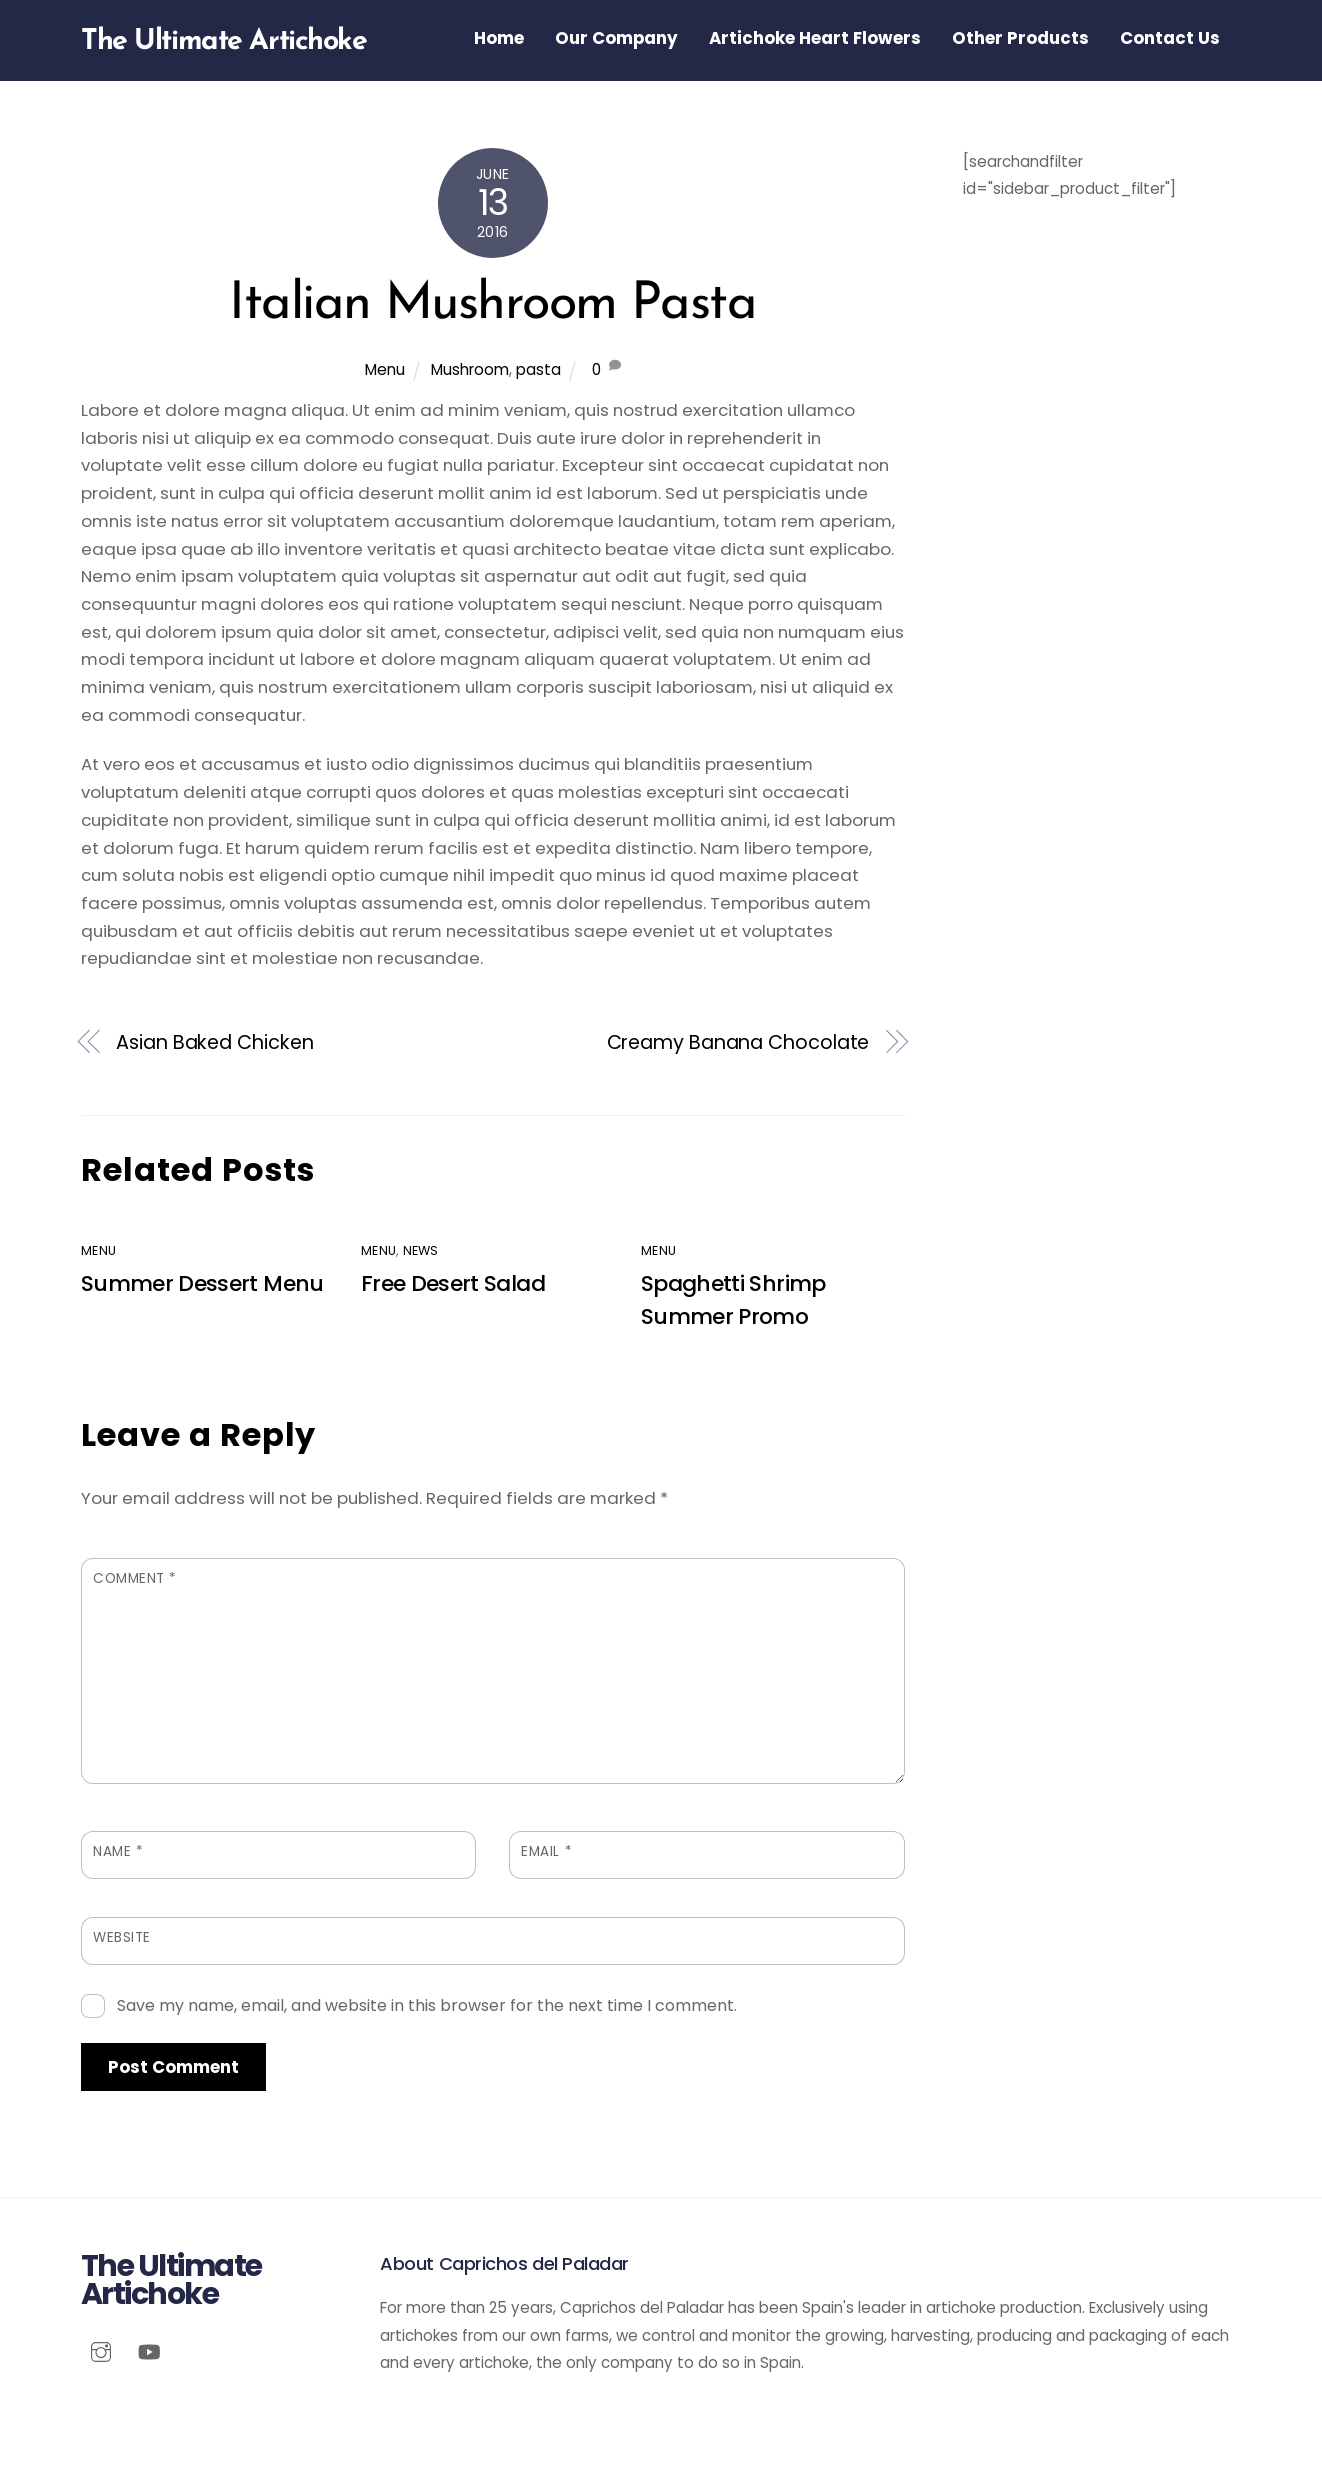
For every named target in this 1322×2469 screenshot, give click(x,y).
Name (118, 1851)
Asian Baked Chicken (214, 1042)
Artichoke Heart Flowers (815, 38)
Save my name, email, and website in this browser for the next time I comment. (427, 2005)
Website (122, 1937)
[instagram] (101, 2350)
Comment (135, 1578)
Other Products (1020, 38)
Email (546, 1851)
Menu (385, 369)
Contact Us (1170, 38)
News (421, 1250)
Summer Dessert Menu (202, 1283)
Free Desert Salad (453, 1283)
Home (499, 38)
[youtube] (149, 2350)
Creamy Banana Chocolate (738, 1042)
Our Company (616, 38)
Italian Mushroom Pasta (492, 305)
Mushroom (470, 369)
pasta (538, 369)
